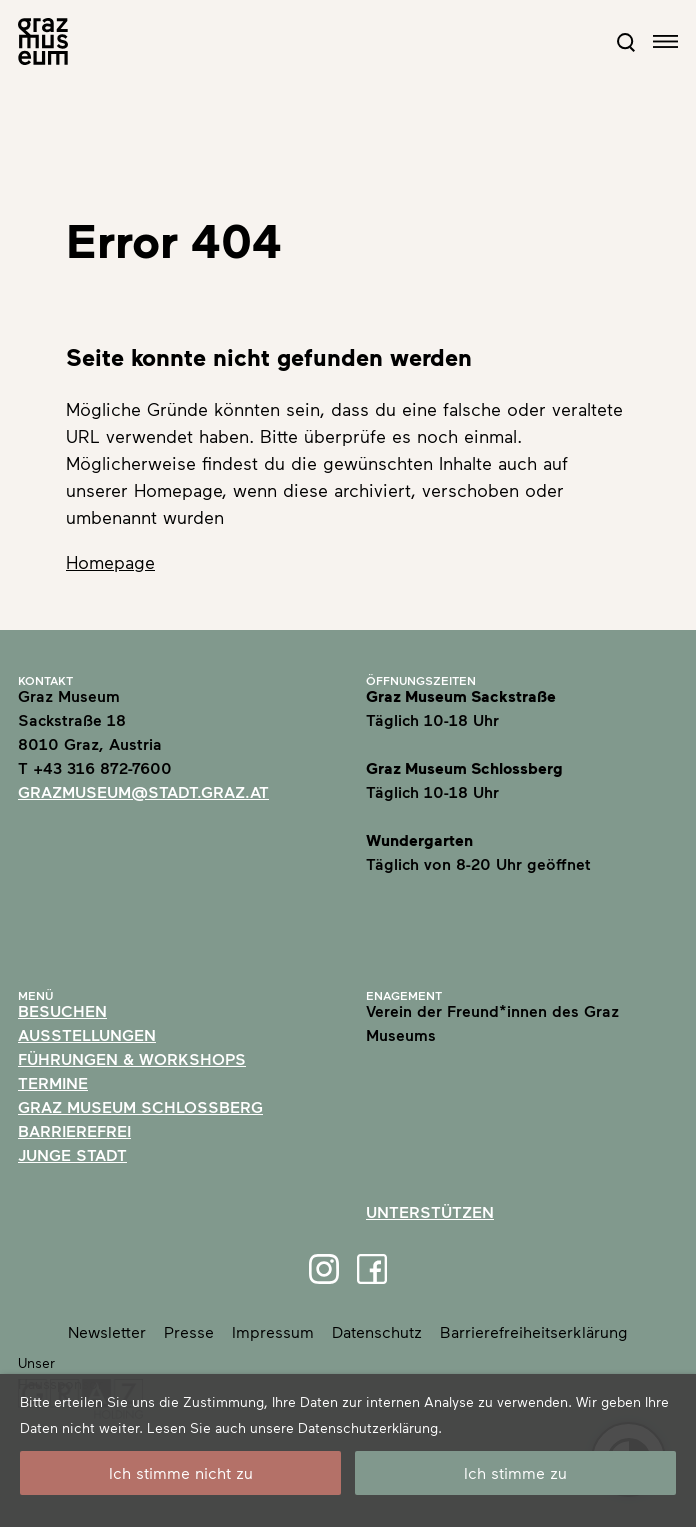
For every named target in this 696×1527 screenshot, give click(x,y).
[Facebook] (372, 1269)
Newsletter (107, 1331)
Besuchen (62, 1010)
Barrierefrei (74, 1130)
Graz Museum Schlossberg (140, 1106)
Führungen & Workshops (132, 1058)
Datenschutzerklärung (368, 1427)
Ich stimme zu (515, 1472)
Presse (189, 1331)
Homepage (110, 562)
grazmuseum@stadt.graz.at (143, 791)
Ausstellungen (87, 1034)
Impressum (273, 1331)
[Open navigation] (665, 41)
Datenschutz (377, 1331)
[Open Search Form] (626, 42)
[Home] (43, 41)
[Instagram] (324, 1269)
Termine (53, 1082)
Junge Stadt (72, 1154)
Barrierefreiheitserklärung (534, 1331)
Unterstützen (430, 1211)
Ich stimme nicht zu (181, 1472)
